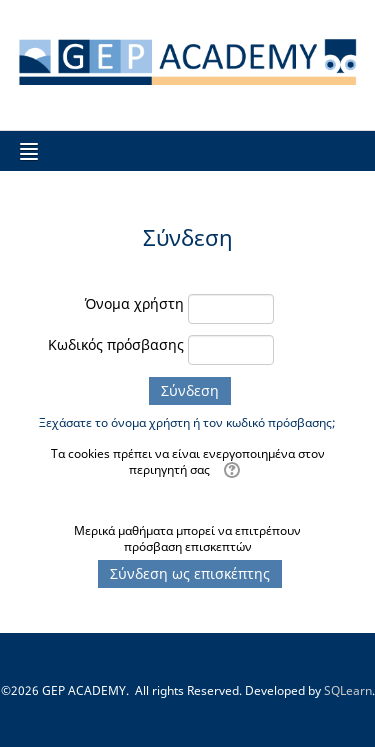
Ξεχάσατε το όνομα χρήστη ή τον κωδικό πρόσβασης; (187, 422)
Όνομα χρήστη (134, 303)
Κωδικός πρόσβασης (116, 344)
